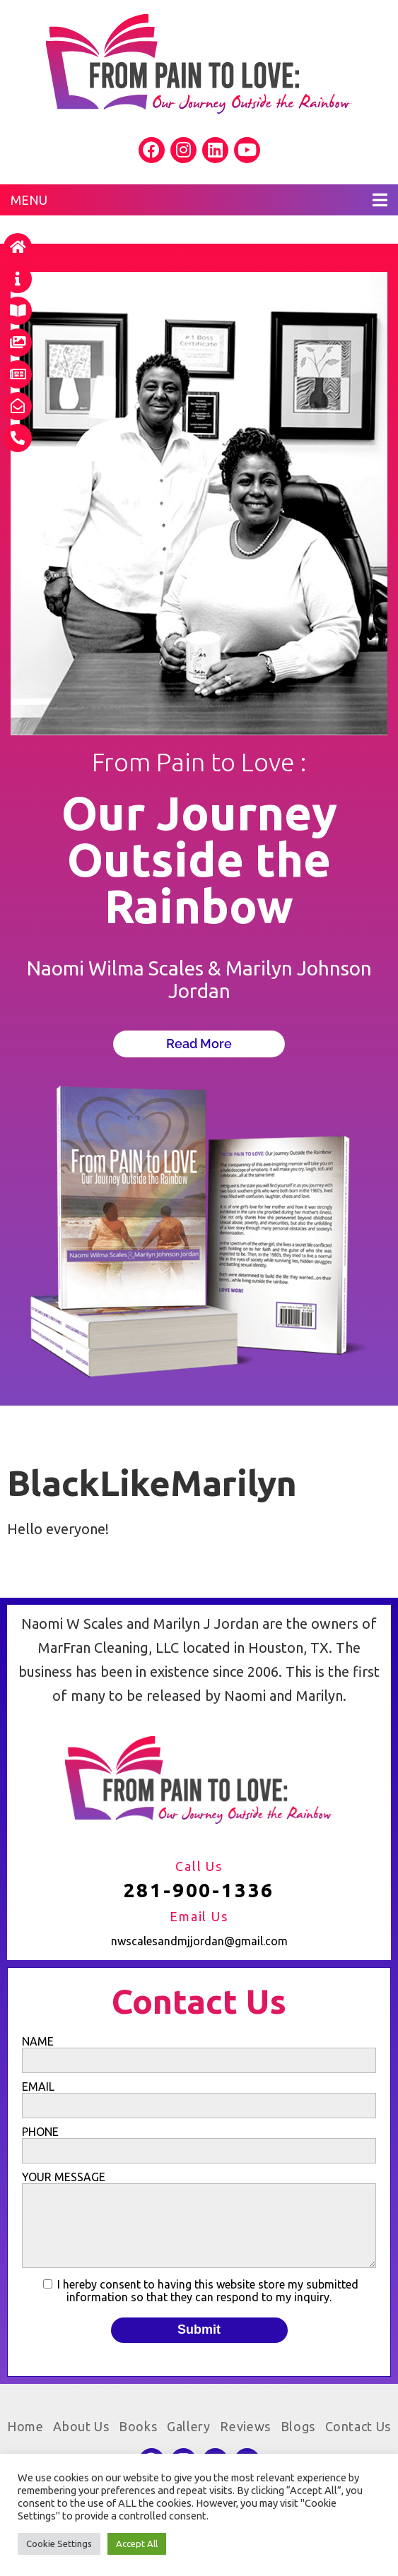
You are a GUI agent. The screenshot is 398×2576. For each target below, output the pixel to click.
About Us (81, 2426)
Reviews (245, 2426)
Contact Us (358, 2426)
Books (138, 2426)
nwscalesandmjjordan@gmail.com (199, 1941)
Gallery (189, 2426)
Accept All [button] (137, 2543)
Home (25, 2426)
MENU (199, 199)
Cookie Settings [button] (59, 2543)
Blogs (298, 2426)
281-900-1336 (199, 1890)
